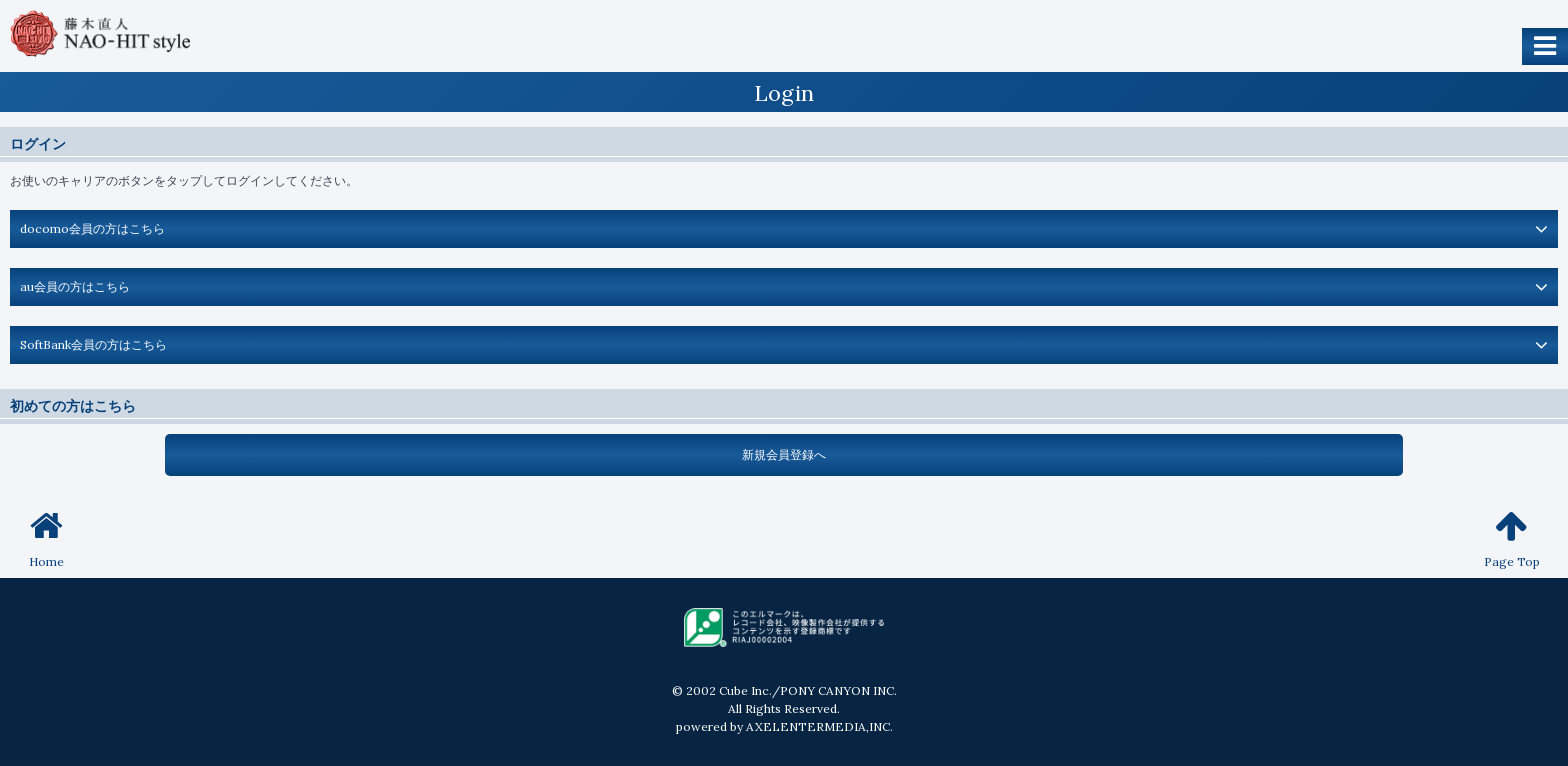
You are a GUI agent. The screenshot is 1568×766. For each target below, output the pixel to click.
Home (46, 538)
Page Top (1512, 538)
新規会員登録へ (784, 454)
